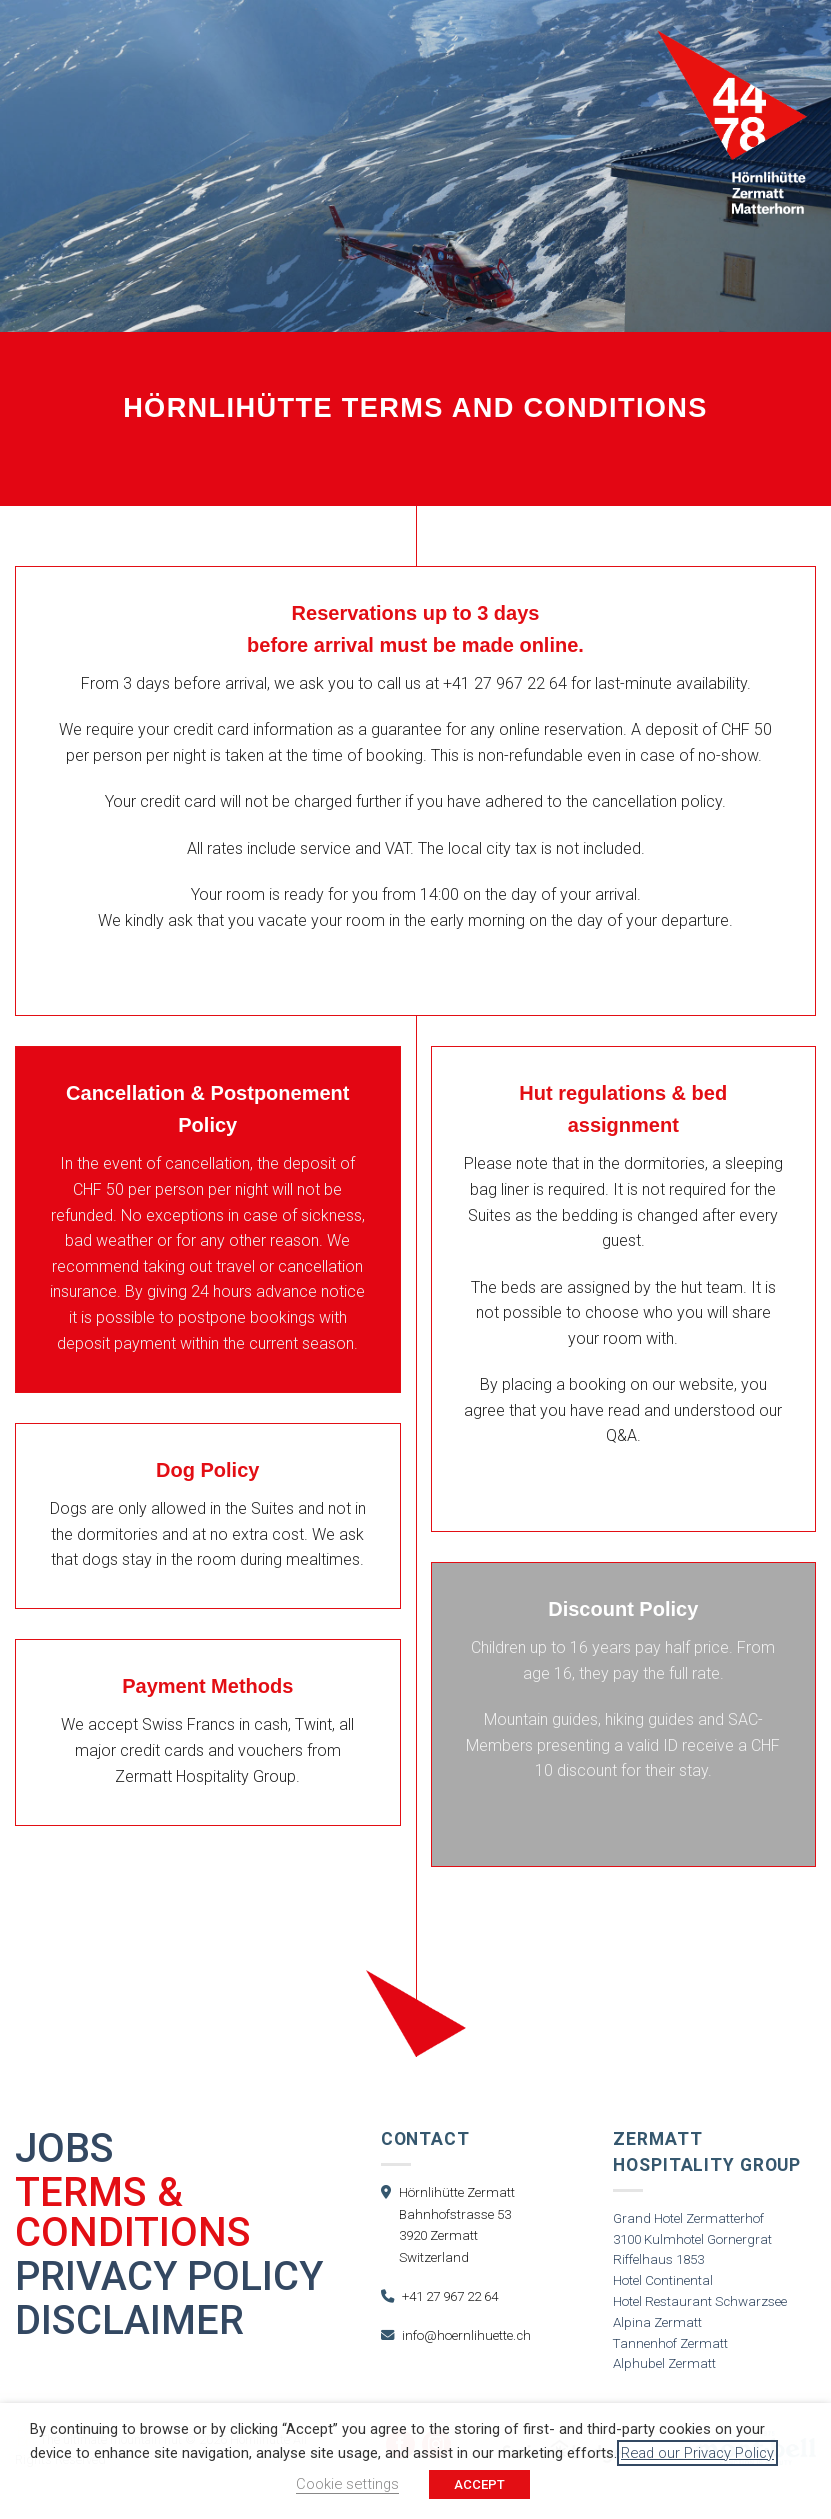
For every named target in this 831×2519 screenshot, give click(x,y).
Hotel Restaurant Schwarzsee (700, 2301)
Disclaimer (129, 2321)
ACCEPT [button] (479, 2484)
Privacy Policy (169, 2277)
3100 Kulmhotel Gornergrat (692, 2239)
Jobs (64, 2149)
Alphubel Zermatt (664, 2363)
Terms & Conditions (133, 2213)
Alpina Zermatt (657, 2322)
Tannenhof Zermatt (670, 2343)
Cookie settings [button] (347, 2484)
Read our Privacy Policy (697, 2453)
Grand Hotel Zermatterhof (688, 2218)
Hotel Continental (663, 2280)
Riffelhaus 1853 (658, 2259)
